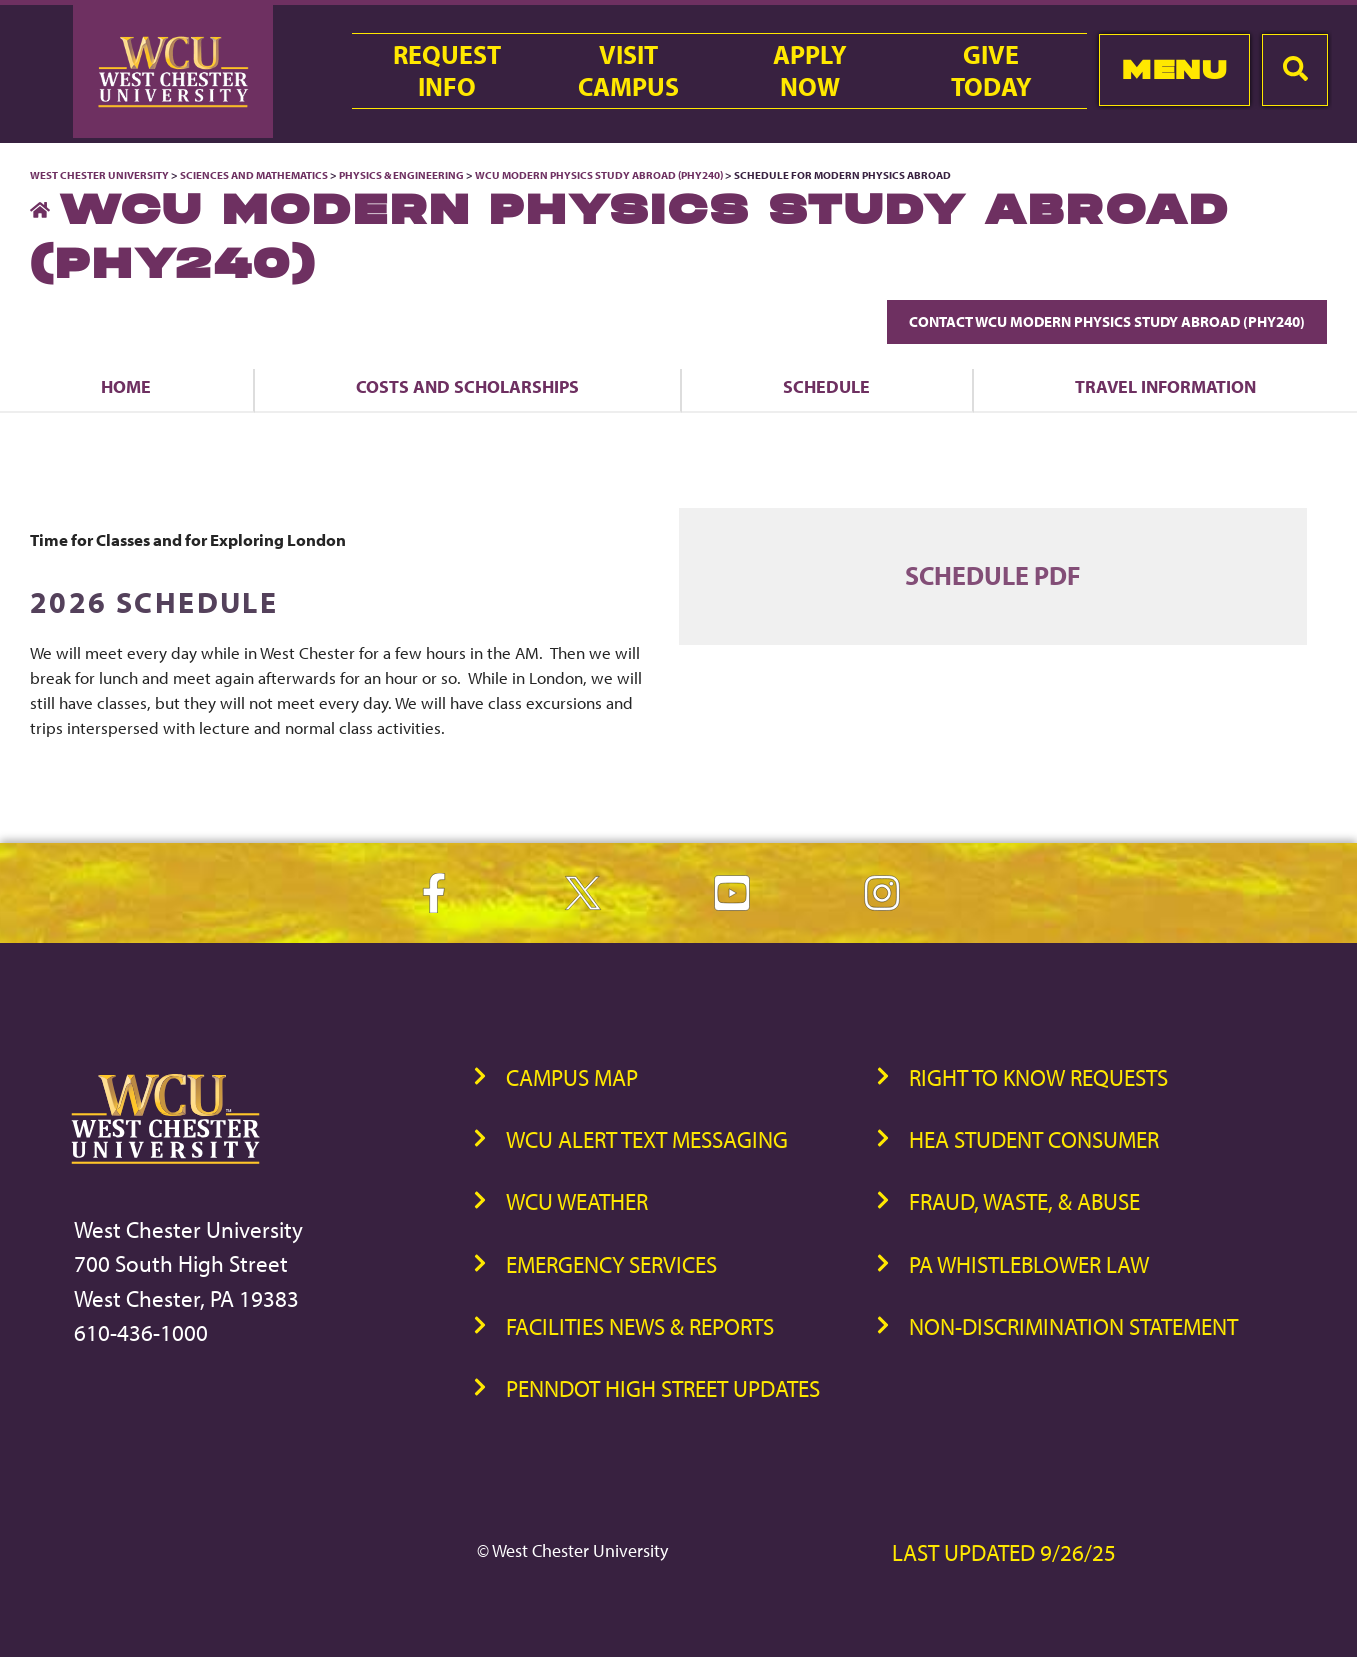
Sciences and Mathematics (254, 175)
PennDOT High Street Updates (663, 1388)
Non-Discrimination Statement (1073, 1326)
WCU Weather (577, 1201)
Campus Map (572, 1077)
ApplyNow (810, 71)
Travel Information (1165, 386)
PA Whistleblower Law (1029, 1264)
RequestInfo (447, 71)
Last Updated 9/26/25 (1004, 1552)
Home (126, 386)
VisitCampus (628, 71)
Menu (1174, 69)
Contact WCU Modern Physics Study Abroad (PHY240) (1107, 321)
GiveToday (991, 71)
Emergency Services (611, 1264)
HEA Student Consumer (1034, 1139)
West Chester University (99, 175)
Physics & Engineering (401, 175)
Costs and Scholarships (467, 386)
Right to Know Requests (1038, 1077)
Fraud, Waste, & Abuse (1024, 1201)
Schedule (826, 386)
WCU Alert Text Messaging (647, 1139)
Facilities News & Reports (640, 1326)
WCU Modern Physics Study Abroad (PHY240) (599, 175)
